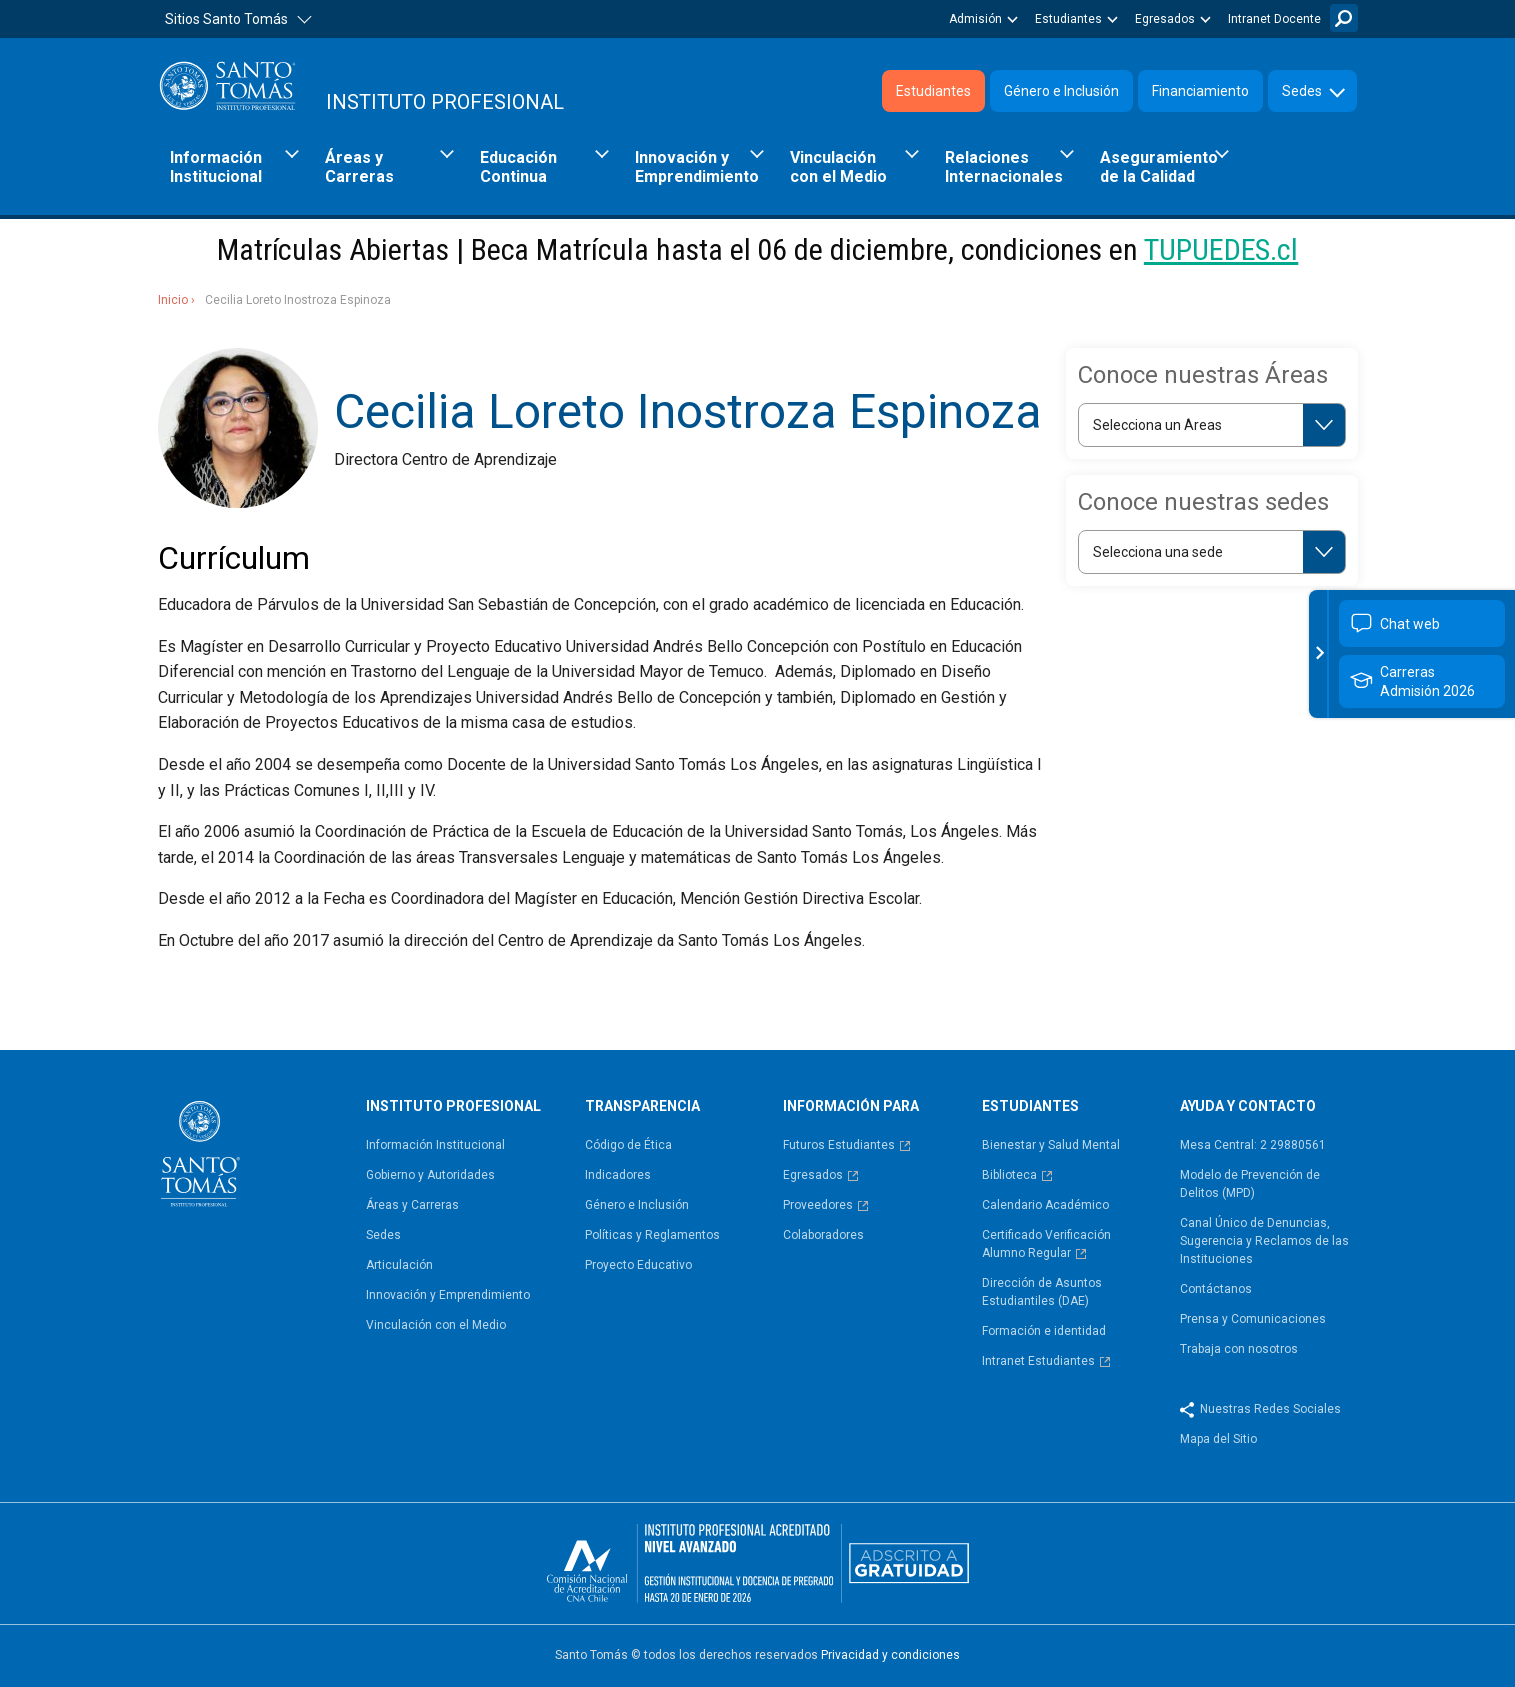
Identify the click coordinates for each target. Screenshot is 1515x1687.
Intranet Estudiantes (1038, 1361)
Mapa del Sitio (1218, 1439)
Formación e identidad (1044, 1331)
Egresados (1165, 19)
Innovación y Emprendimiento (697, 167)
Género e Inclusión (1061, 91)
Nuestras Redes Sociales (1270, 1409)
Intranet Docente (1274, 19)
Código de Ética (628, 1145)
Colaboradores (823, 1235)
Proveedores (818, 1205)
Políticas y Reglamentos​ (652, 1235)
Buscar (1344, 18)
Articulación (399, 1265)
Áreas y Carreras (359, 167)
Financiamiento (1200, 91)
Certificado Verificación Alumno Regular (1046, 1244)
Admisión (975, 19)
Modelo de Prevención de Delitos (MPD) (1250, 1184)
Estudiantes (1068, 19)
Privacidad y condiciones (890, 1655)
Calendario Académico (1045, 1205)
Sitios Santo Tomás (226, 19)
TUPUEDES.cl (1221, 249)
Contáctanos (1216, 1289)
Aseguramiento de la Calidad (1159, 167)
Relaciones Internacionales (1004, 167)
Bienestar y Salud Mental (1051, 1145)
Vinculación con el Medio (838, 167)
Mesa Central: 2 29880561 (1253, 1145)
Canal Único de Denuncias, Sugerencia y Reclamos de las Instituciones (1264, 1241)
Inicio (173, 300)
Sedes (1302, 91)
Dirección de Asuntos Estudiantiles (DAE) (1042, 1292)
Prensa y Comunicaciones (1253, 1319)
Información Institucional (216, 167)
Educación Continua (518, 167)
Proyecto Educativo (638, 1265)
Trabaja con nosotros (1239, 1349)
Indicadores (618, 1175)
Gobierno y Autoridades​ (430, 1175)
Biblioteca (1009, 1175)
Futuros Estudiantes (839, 1145)
